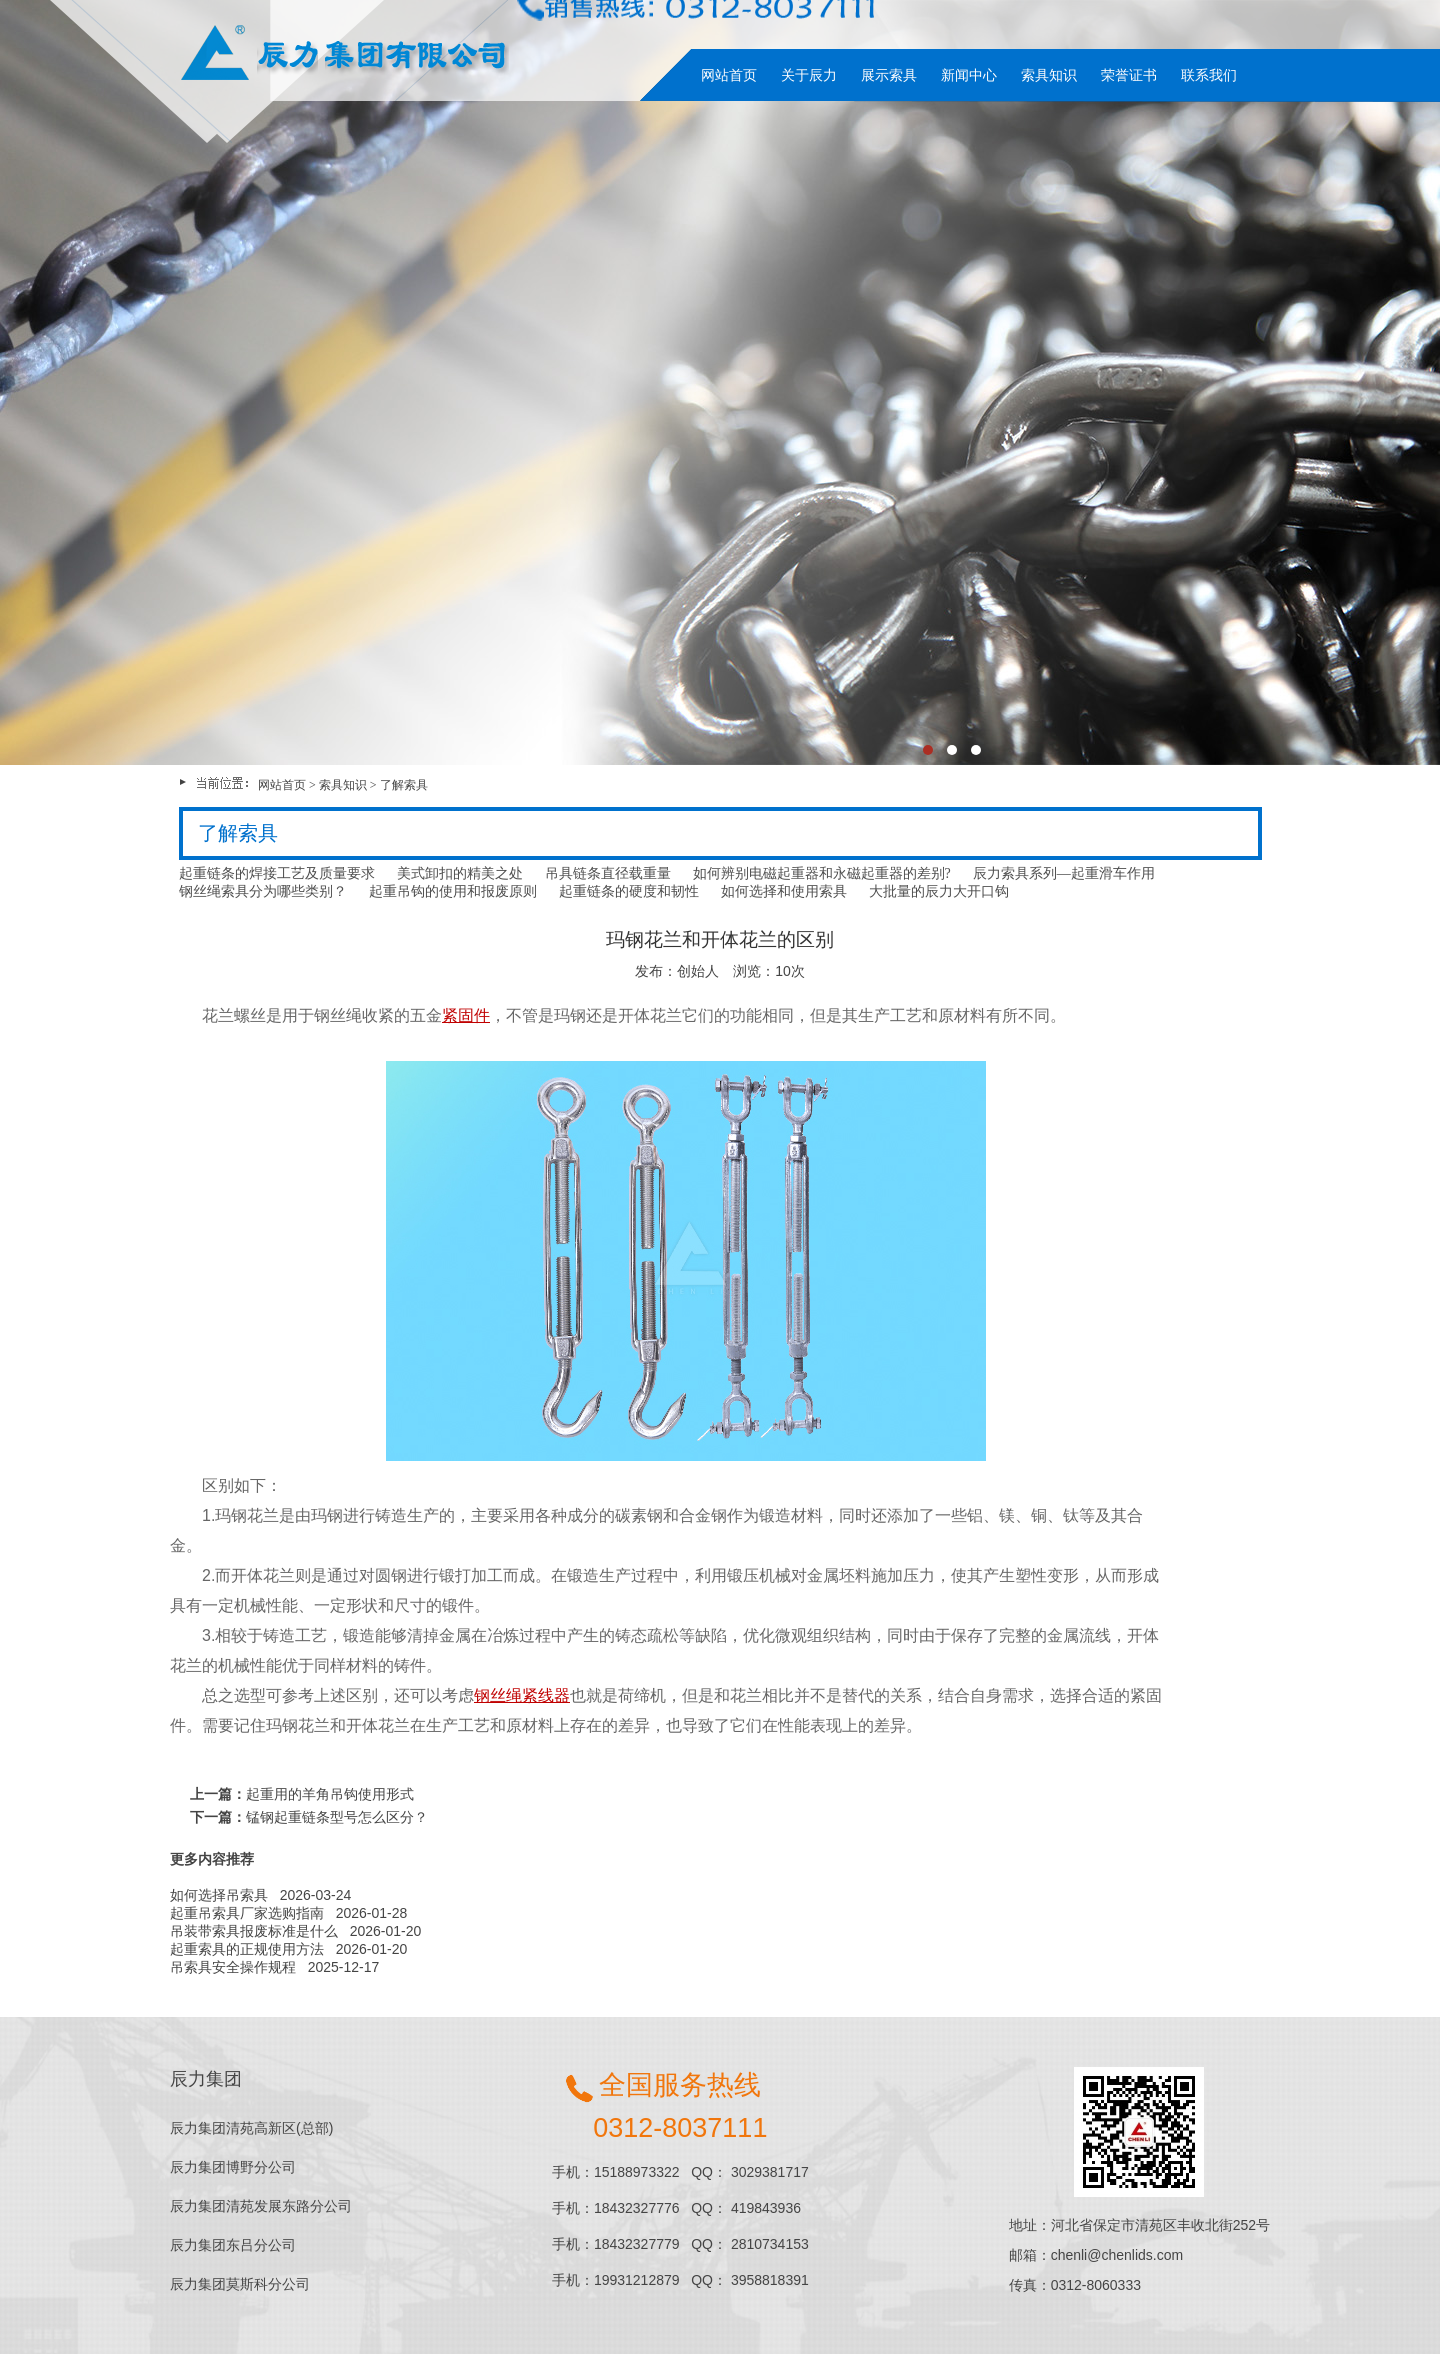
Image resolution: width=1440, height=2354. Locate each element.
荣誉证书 (1129, 75)
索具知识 (1049, 75)
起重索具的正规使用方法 (247, 1949)
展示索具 (889, 75)
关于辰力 (809, 75)
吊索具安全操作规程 (233, 1967)
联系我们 (1209, 75)
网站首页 (729, 75)
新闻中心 (969, 75)
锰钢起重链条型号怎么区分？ (337, 1817)
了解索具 (404, 785)
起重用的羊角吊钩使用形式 (330, 1794)
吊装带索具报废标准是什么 (254, 1931)
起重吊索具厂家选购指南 (247, 1913)
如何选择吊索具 (219, 1895)
